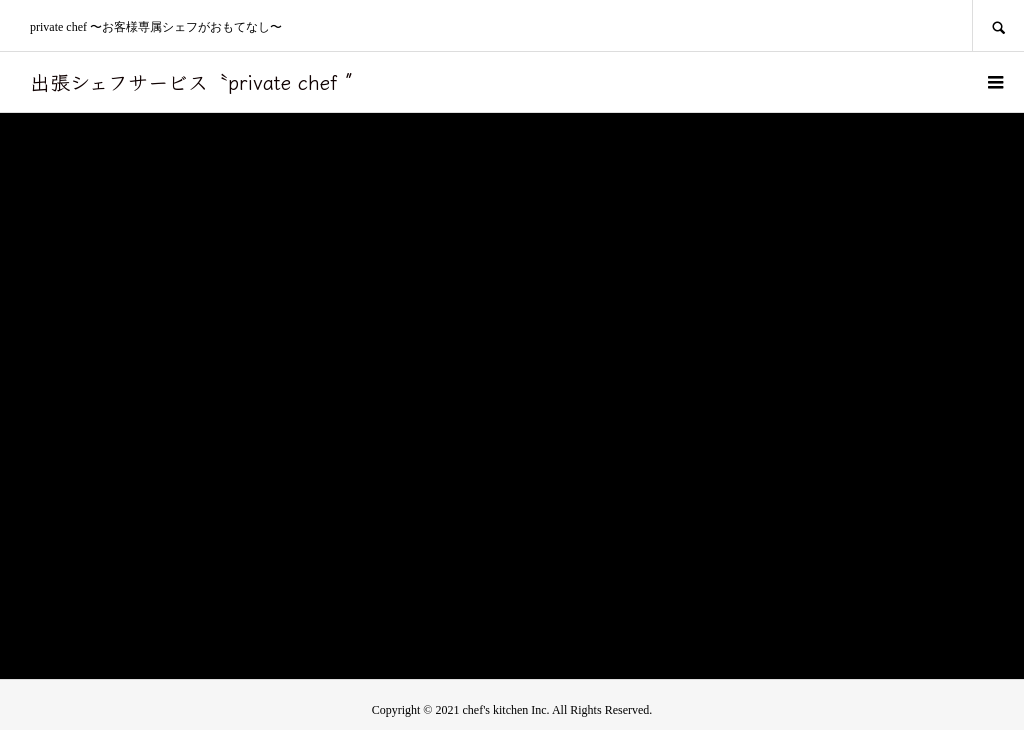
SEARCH (998, 25)
